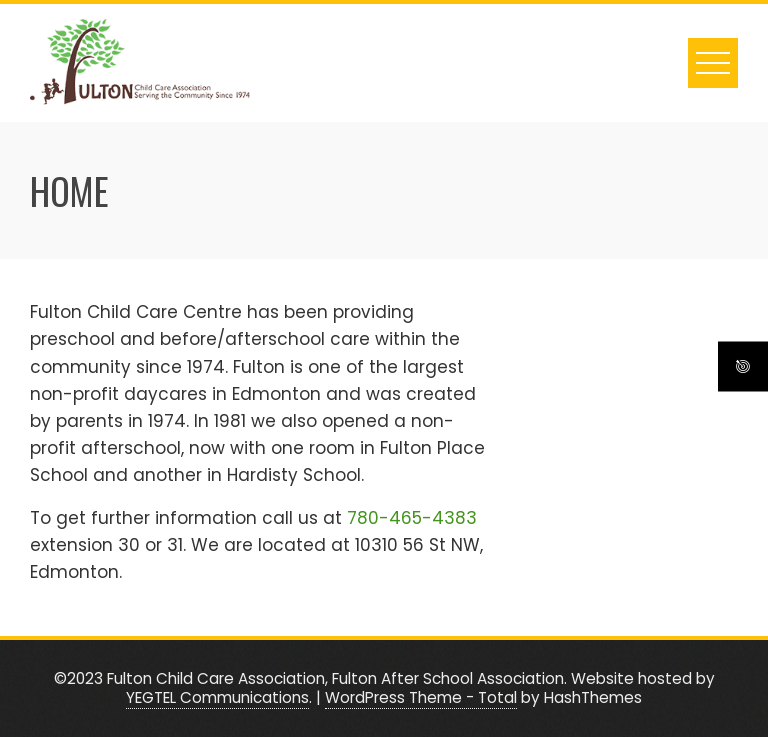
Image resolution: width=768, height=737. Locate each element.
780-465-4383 (412, 518)
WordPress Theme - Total (421, 697)
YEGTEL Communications (217, 697)
